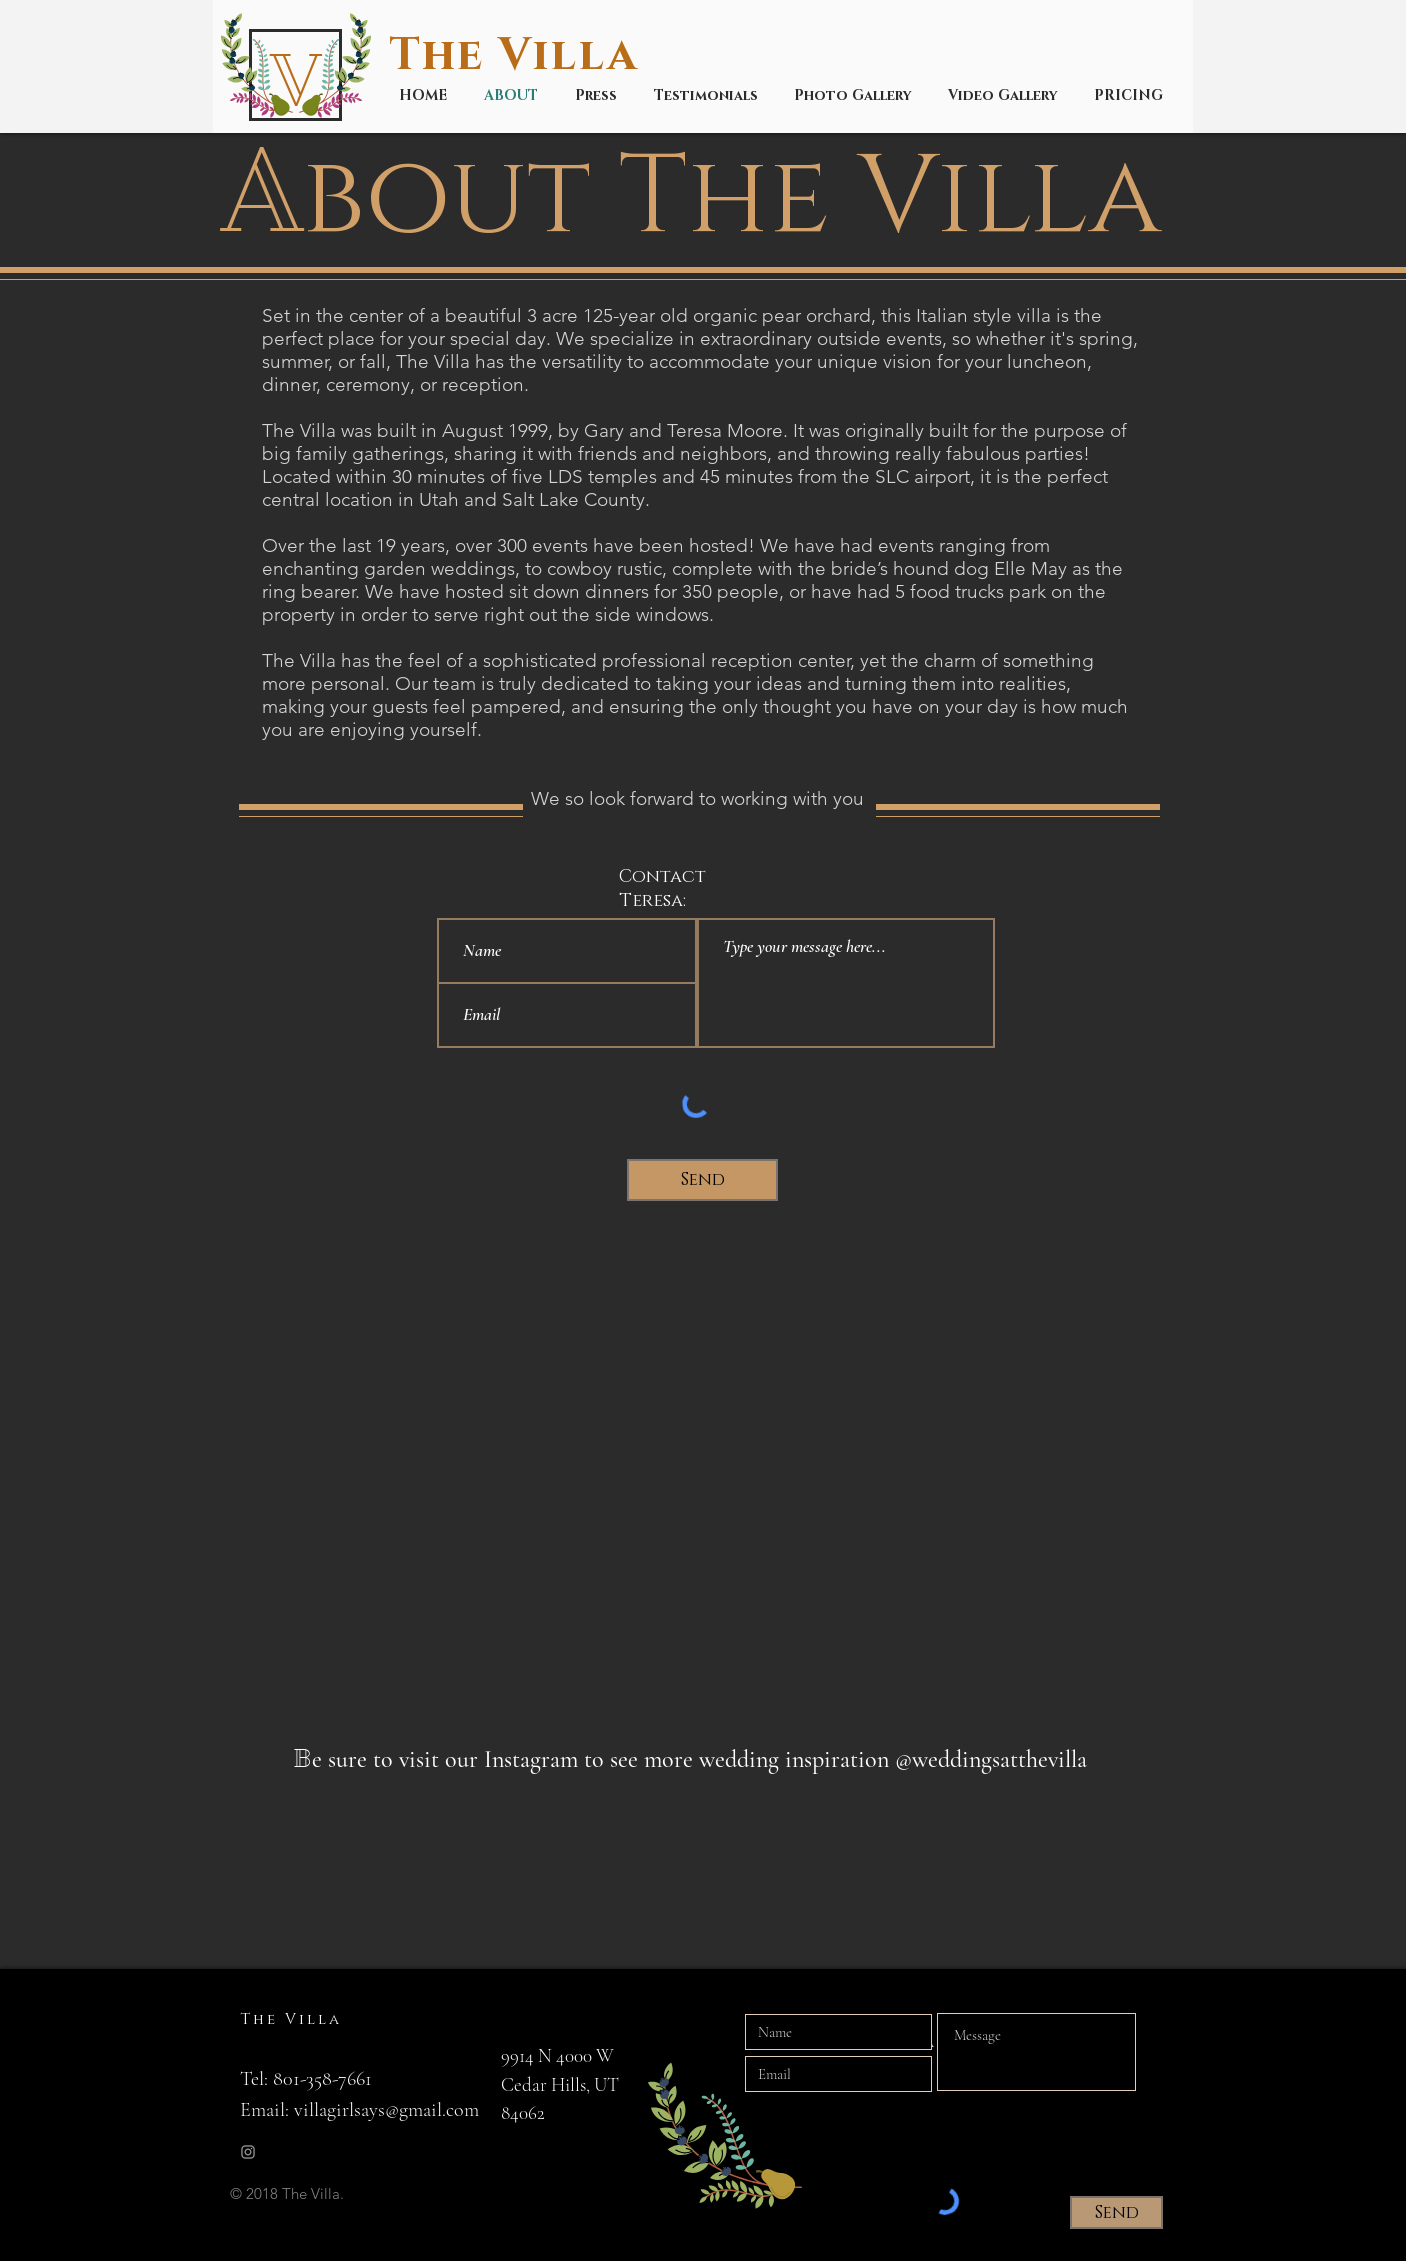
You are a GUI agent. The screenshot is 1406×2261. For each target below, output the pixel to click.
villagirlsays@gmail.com (386, 2110)
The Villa (520, 55)
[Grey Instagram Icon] (248, 2152)
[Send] (702, 1180)
